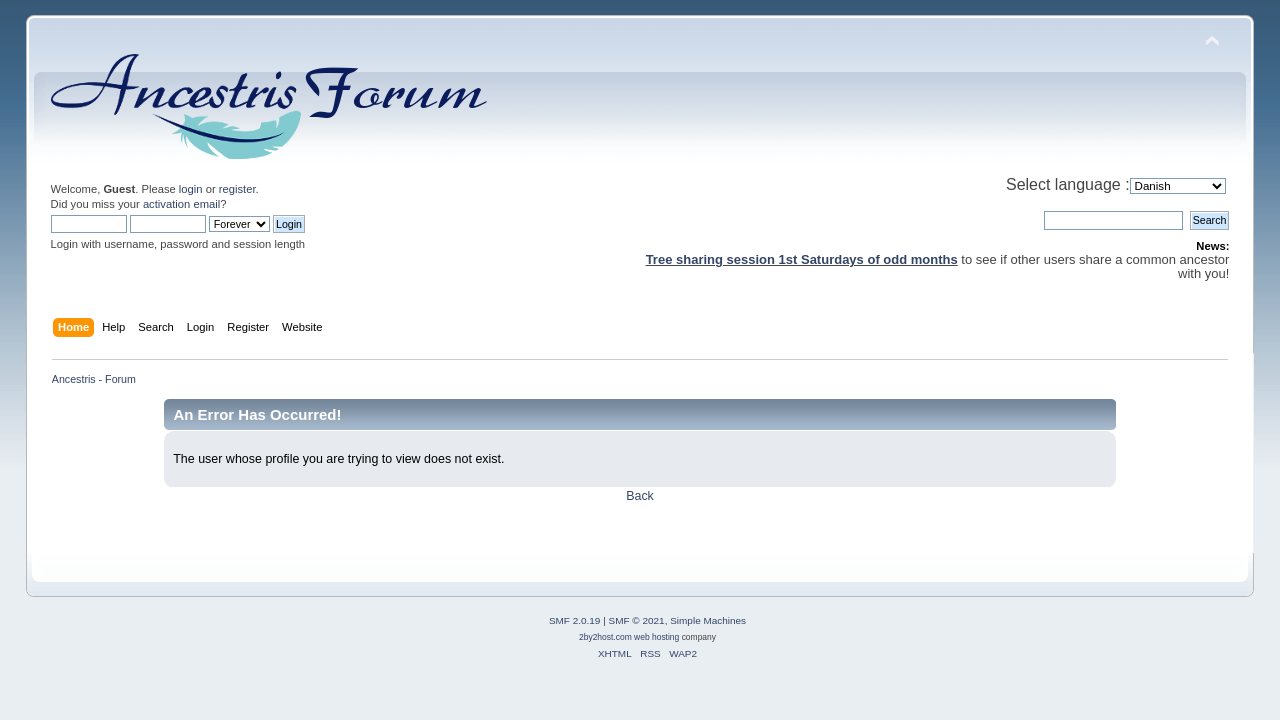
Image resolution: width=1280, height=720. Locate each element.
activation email (181, 204)
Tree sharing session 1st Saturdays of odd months (802, 259)
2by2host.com (605, 637)
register (237, 189)
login (191, 189)
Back (640, 496)
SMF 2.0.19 (575, 620)
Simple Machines (708, 620)
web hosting (656, 637)
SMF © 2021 (637, 620)
